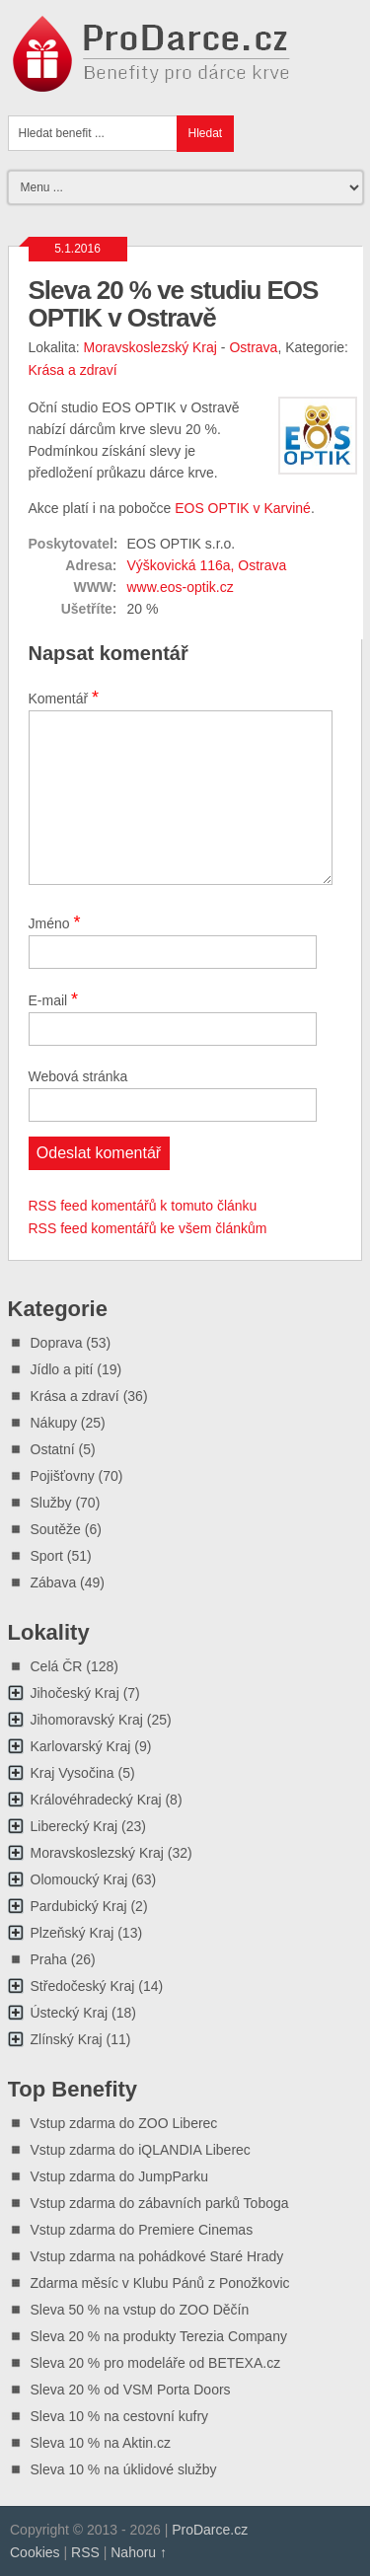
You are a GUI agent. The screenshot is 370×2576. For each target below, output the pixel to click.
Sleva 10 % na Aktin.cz (101, 2443)
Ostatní (53, 1449)
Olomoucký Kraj (79, 1879)
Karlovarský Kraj (81, 1746)
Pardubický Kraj (79, 1906)
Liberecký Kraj (74, 1826)
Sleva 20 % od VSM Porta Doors (131, 2389)
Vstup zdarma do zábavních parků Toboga (160, 2203)
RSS (85, 2552)
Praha (49, 1959)
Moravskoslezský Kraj (150, 347)
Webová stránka (78, 1076)
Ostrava (253, 347)
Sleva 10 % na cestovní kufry (120, 2416)
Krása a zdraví (73, 370)
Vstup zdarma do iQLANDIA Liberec (141, 2150)
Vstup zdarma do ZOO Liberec (124, 2123)
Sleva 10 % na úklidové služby (124, 2469)
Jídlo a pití (62, 1369)
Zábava (54, 1582)
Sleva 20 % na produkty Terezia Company (159, 2336)
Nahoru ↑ (139, 2552)
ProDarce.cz (210, 2530)
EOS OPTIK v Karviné (243, 508)
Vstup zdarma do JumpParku (120, 2176)
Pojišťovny (63, 1476)
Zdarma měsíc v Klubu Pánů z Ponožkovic (160, 2283)
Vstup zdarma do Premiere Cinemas (142, 2230)
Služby (51, 1502)
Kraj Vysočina (72, 1773)
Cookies (35, 2552)
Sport (47, 1556)
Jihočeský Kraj (75, 1693)
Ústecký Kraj (70, 2013)
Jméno (55, 922)
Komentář (64, 697)
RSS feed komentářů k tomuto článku (143, 1206)
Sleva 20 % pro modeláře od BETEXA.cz (156, 2363)
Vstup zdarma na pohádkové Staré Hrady (157, 2256)
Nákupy (54, 1423)
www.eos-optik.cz (180, 587)
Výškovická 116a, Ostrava (207, 565)
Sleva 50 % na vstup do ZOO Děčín (140, 2310)
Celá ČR (57, 1666)
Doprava (57, 1343)
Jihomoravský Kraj (87, 1720)
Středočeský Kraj (83, 1986)
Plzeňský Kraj (72, 1933)
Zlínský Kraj (67, 2039)
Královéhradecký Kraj (96, 1799)
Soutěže (56, 1529)
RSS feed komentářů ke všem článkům (148, 1228)
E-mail (54, 999)
